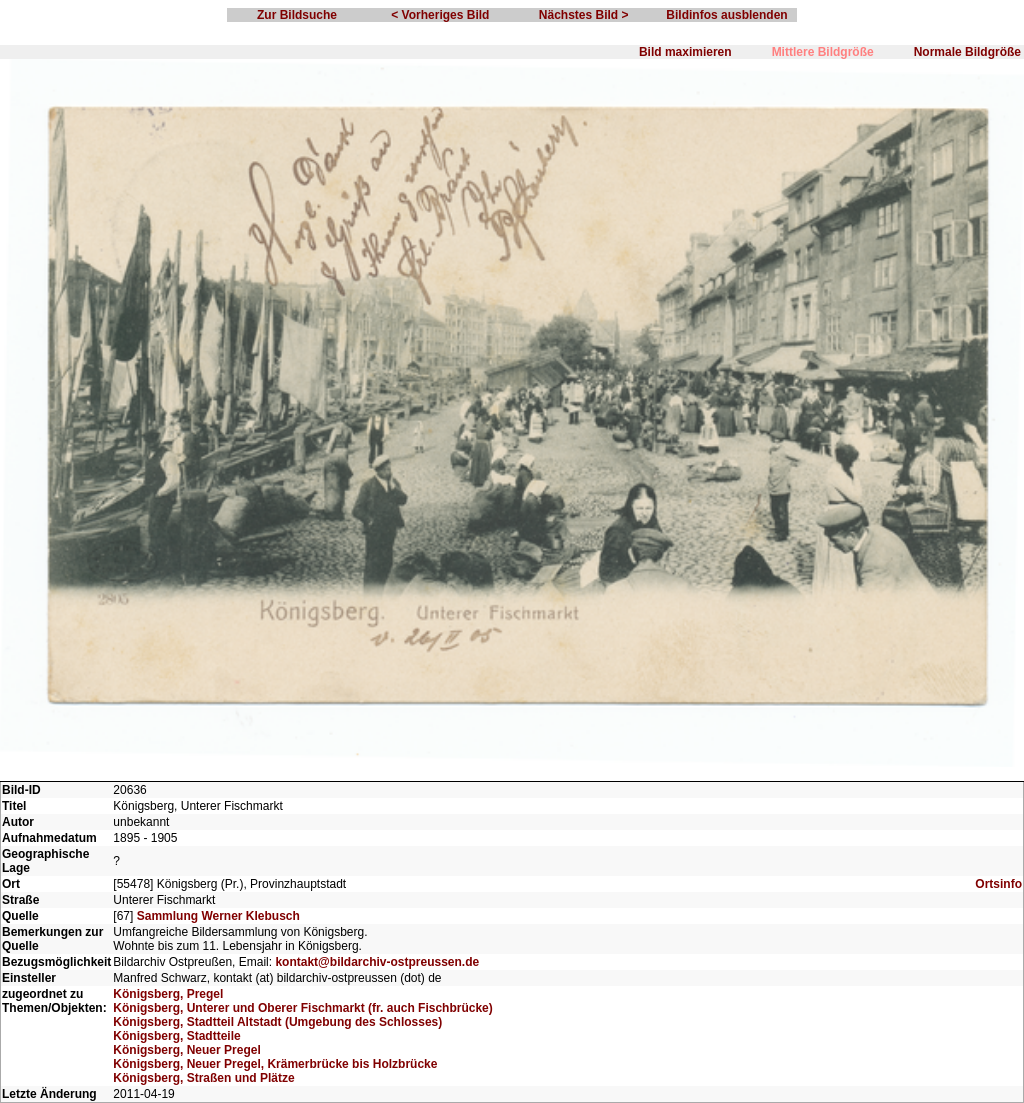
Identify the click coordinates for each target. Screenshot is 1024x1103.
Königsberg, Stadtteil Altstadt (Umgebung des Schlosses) (277, 1022)
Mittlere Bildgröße (823, 52)
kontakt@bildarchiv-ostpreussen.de (377, 962)
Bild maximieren (685, 52)
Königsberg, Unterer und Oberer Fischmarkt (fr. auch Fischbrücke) (302, 1008)
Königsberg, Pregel (168, 994)
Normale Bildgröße (967, 52)
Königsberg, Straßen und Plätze (203, 1078)
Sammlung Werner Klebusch (218, 916)
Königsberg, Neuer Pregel (186, 1050)
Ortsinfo (998, 884)
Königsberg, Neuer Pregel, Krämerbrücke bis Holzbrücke (275, 1064)
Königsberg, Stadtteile (176, 1036)
